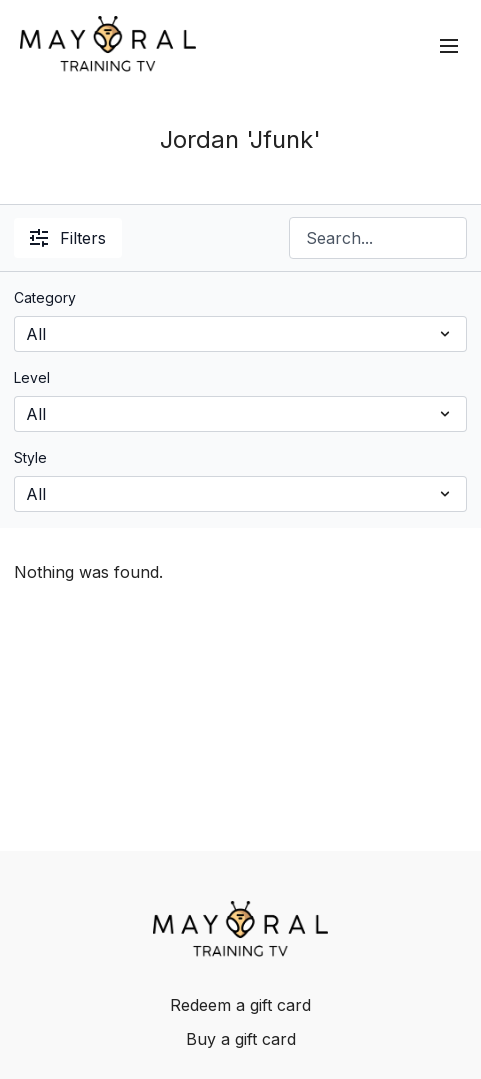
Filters (68, 238)
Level (32, 377)
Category (45, 297)
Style (30, 457)
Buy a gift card (241, 1039)
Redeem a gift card (240, 1005)
